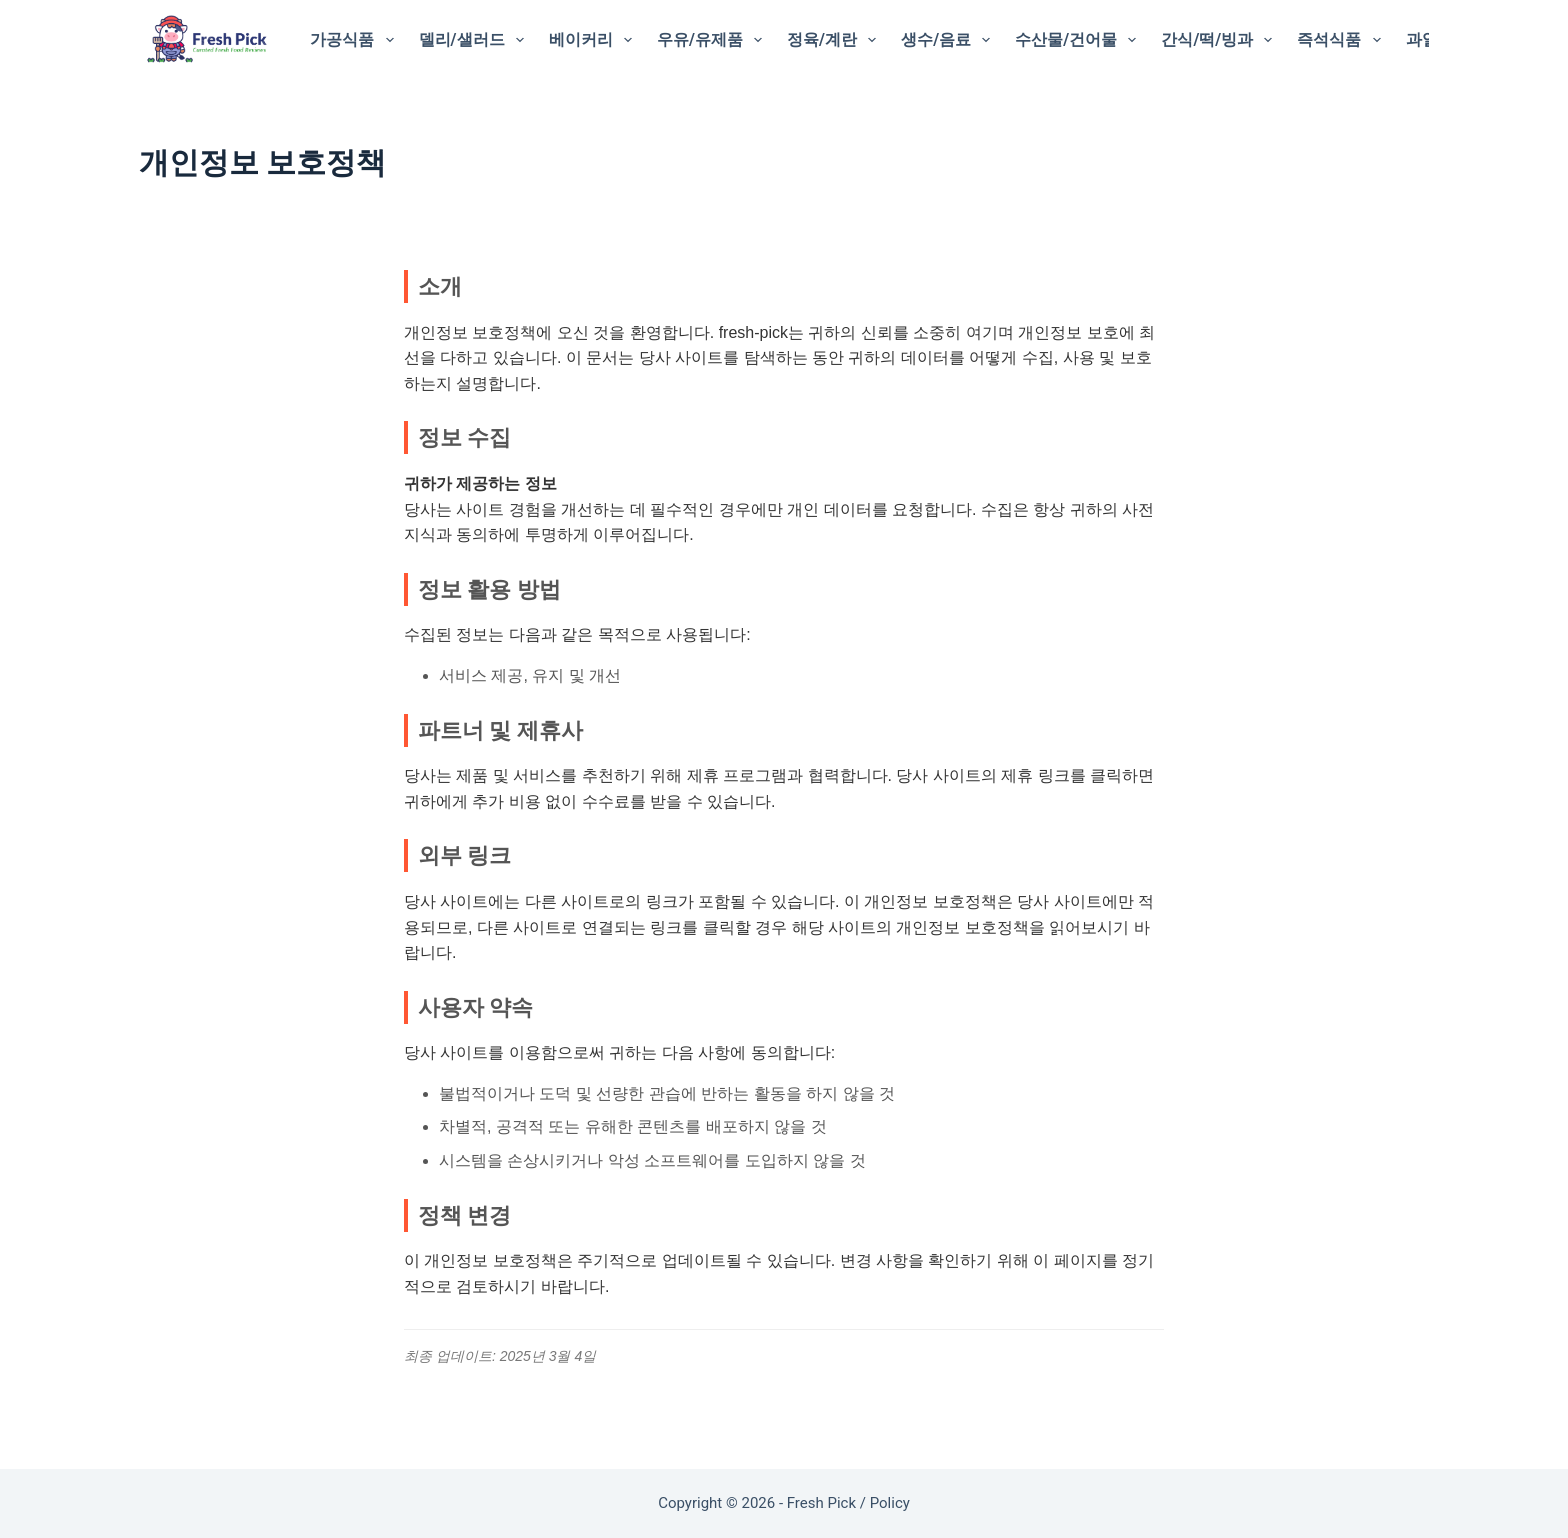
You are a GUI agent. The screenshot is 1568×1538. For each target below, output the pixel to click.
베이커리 (594, 40)
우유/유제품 (713, 40)
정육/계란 (835, 40)
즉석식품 (1342, 40)
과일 (1422, 39)
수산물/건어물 (1079, 40)
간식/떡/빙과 (1220, 40)
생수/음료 (949, 40)
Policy (890, 1503)
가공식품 (355, 40)
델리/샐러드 (475, 40)
